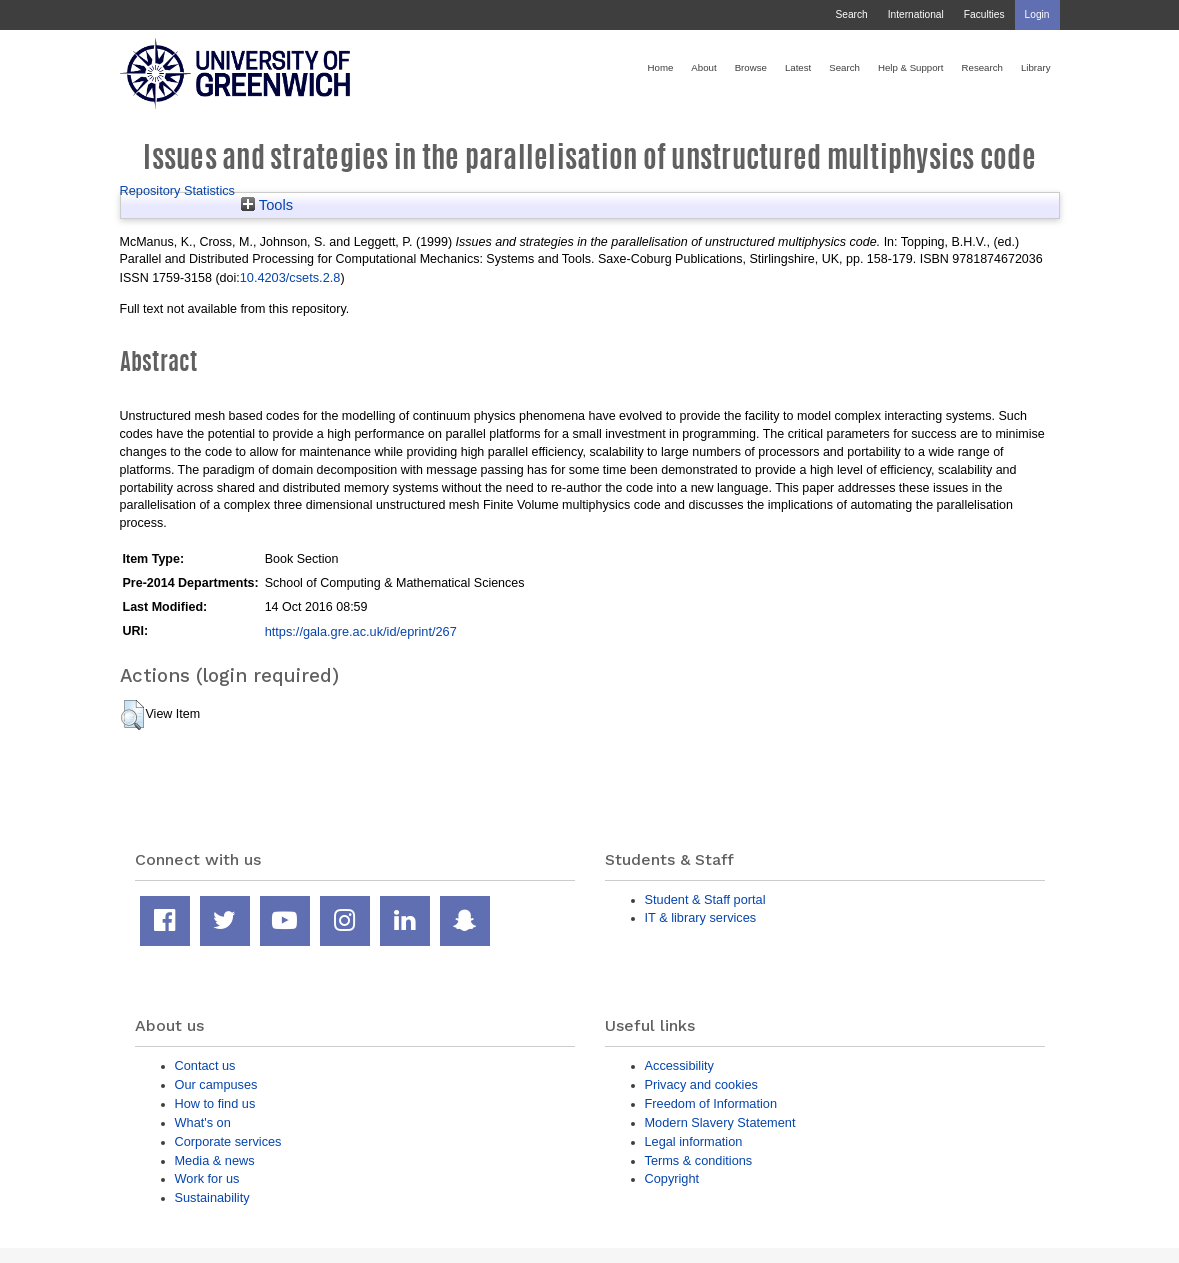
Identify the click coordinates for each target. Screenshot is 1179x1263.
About (703, 67)
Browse (751, 67)
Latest (798, 67)
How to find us (215, 1103)
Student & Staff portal (705, 899)
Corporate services (228, 1141)
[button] (132, 715)
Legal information (694, 1141)
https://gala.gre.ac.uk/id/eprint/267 (361, 631)
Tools (267, 205)
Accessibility (679, 1065)
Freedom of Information (711, 1103)
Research (982, 67)
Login (1037, 14)
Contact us (205, 1065)
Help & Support (911, 67)
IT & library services (701, 917)
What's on (203, 1122)
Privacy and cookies (701, 1084)
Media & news (215, 1160)
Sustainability (212, 1197)
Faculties (984, 14)
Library (1036, 67)
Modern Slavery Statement (720, 1122)
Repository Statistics (178, 190)
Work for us (207, 1178)
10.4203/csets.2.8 (290, 277)
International (916, 14)
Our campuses (216, 1084)
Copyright (672, 1178)
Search (851, 14)
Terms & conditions (699, 1160)
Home (661, 67)
